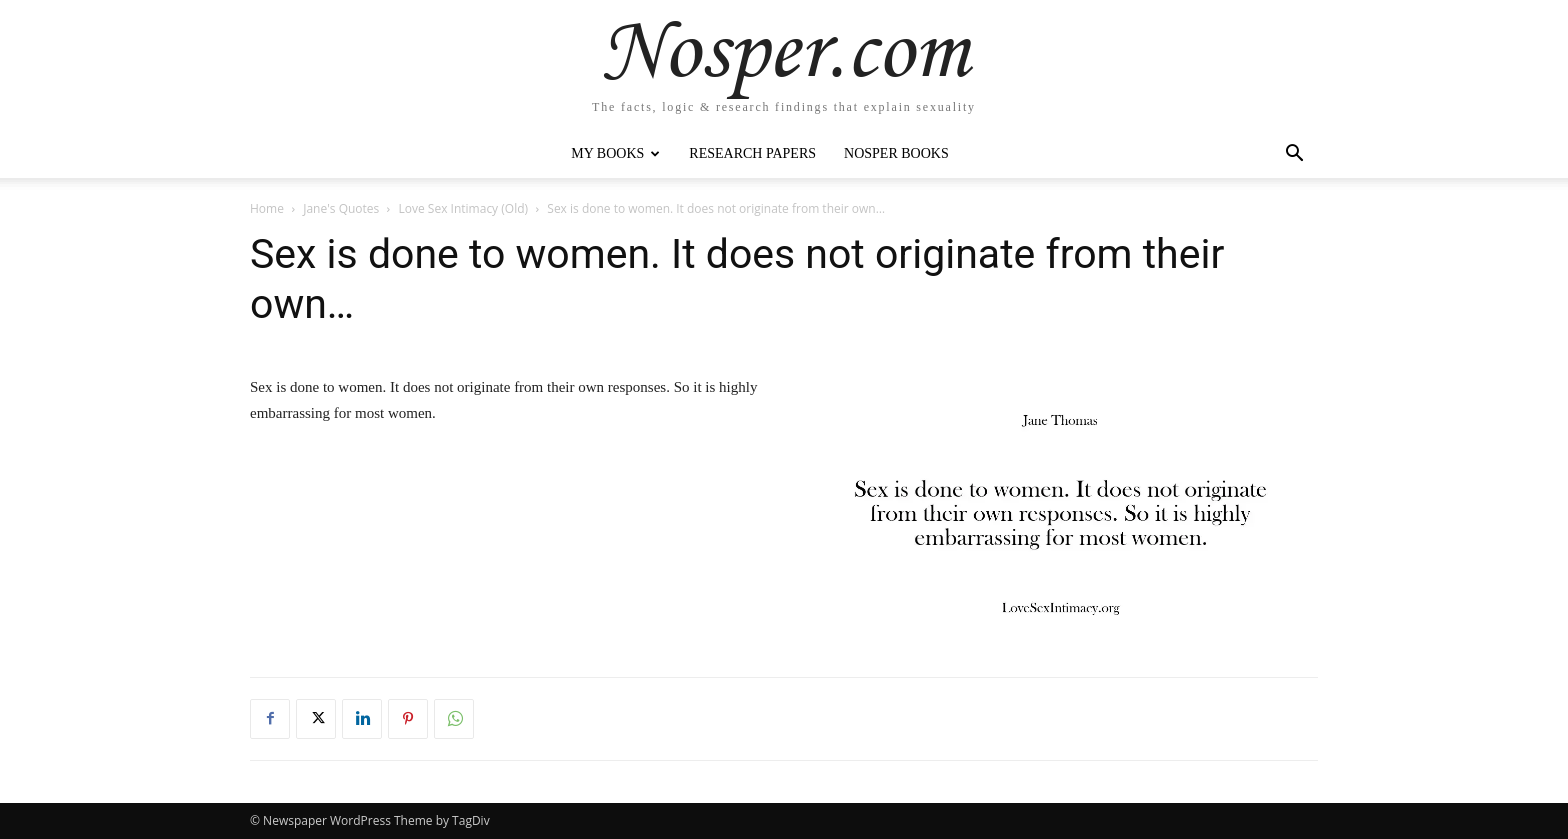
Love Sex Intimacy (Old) (464, 208)
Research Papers (752, 153)
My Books (615, 153)
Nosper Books (896, 153)
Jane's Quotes (341, 208)
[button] (1294, 155)
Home (267, 208)
